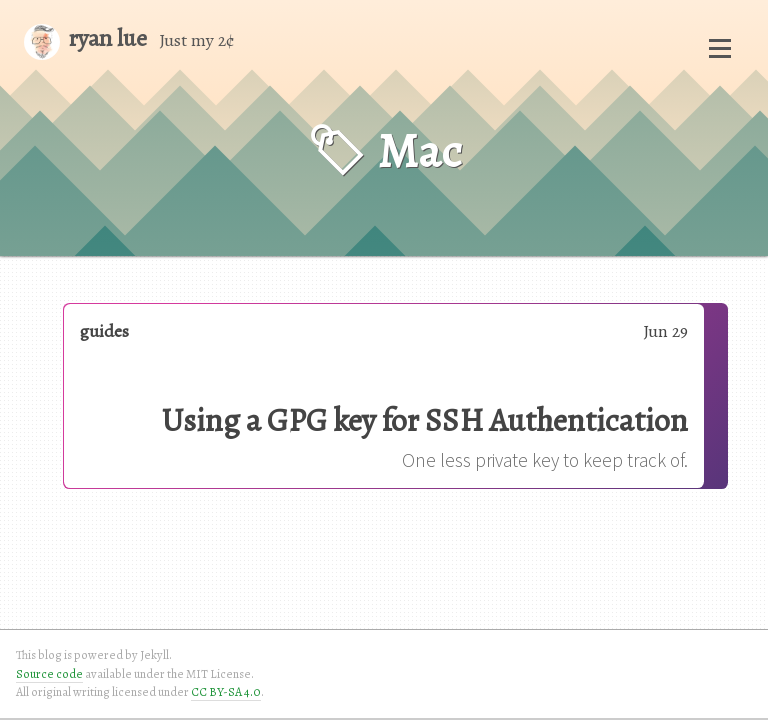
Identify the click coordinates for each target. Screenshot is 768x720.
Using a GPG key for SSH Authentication (425, 420)
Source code (49, 673)
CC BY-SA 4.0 (226, 691)
